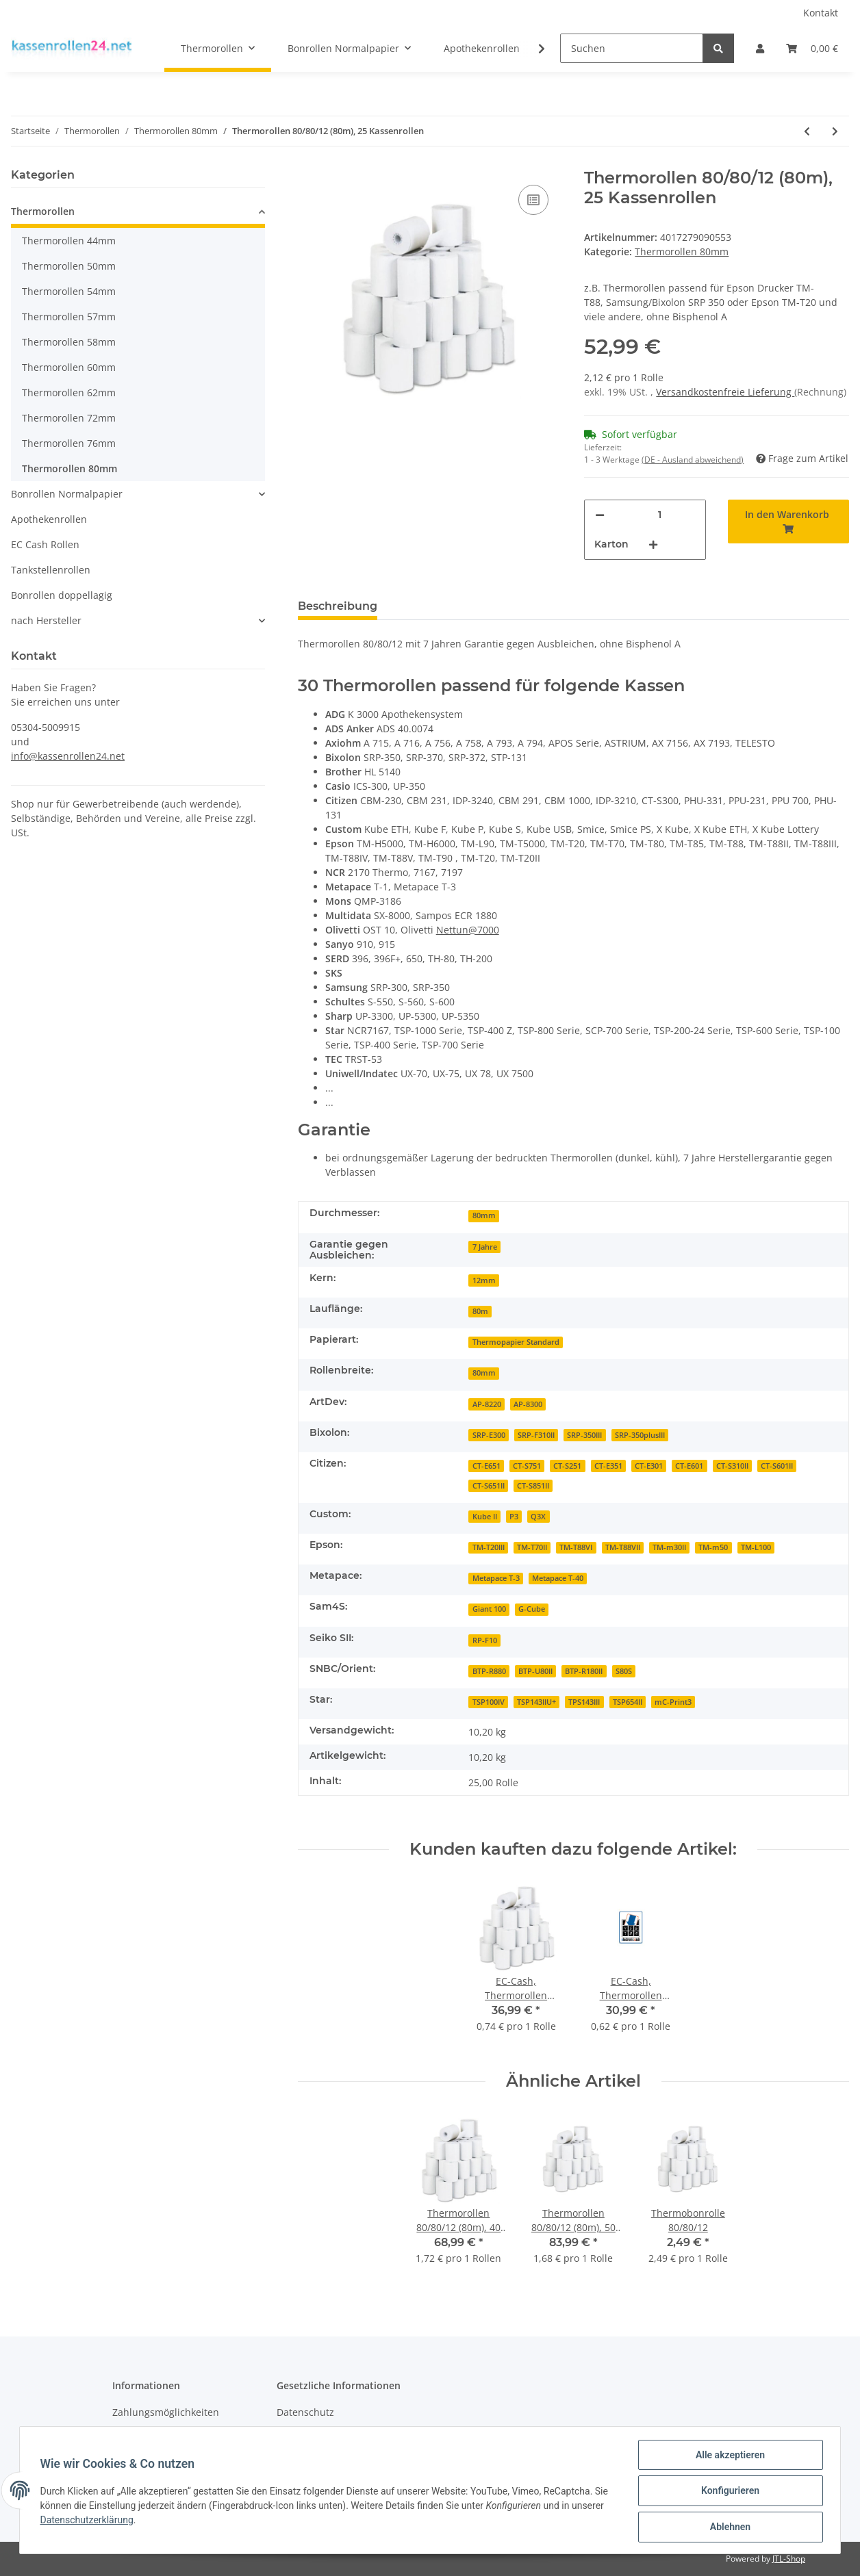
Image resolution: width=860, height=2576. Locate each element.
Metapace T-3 (496, 1578)
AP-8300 (528, 1404)
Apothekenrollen (49, 519)
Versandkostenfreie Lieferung (725, 391)
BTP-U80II (535, 1671)
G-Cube (531, 1609)
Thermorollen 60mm (69, 367)
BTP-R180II (584, 1671)
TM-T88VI (575, 1547)
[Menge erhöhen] (653, 544)
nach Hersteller (46, 620)
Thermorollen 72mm (69, 417)
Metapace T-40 (557, 1578)
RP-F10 (484, 1640)
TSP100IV (488, 1702)
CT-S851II (533, 1486)
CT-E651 (486, 1466)
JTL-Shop (788, 2558)
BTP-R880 (489, 1671)
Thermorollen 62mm (69, 392)
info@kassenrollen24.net (68, 755)
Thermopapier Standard (515, 1342)
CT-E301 (649, 1466)
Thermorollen (43, 211)
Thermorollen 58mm (69, 341)
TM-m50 (713, 1547)
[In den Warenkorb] (788, 521)
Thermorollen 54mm (69, 291)
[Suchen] (631, 48)
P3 (513, 1516)
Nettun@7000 (467, 929)
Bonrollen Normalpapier (67, 493)
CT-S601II (777, 1466)
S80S (624, 1671)
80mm (484, 1215)
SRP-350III (584, 1435)
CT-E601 (689, 1466)
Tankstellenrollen (50, 569)
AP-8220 (486, 1404)
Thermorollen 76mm (69, 443)
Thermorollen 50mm (69, 265)
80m (480, 1311)
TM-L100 (756, 1547)
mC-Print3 (673, 1702)
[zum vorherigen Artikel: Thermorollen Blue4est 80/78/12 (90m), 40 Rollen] (807, 131)
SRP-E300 (488, 1435)
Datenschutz (305, 2412)
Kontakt (820, 12)
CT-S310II (732, 1466)
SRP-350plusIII (640, 1435)
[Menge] (659, 515)
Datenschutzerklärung (88, 2520)
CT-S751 (527, 1466)
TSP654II (627, 1702)
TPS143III (584, 1702)
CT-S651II (488, 1486)
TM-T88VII (622, 1547)
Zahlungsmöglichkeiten (165, 2412)
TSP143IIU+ (536, 1702)
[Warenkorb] (812, 48)
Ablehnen (728, 2527)
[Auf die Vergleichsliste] (533, 200)
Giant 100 (489, 1609)
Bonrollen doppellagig (61, 595)
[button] (760, 48)
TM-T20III (488, 1547)
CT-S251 (567, 1466)
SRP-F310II (536, 1435)
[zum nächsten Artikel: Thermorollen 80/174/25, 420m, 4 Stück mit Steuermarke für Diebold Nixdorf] (835, 131)
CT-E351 (608, 1466)
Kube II (484, 1516)
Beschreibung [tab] (337, 606)
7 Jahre (484, 1247)
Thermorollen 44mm (69, 240)
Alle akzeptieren (728, 2456)
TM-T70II (532, 1547)
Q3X (538, 1516)
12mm (484, 1280)
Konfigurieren (728, 2491)
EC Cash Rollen (45, 544)
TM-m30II (669, 1547)
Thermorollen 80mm (682, 251)
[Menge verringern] (600, 515)
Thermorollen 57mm (69, 316)
